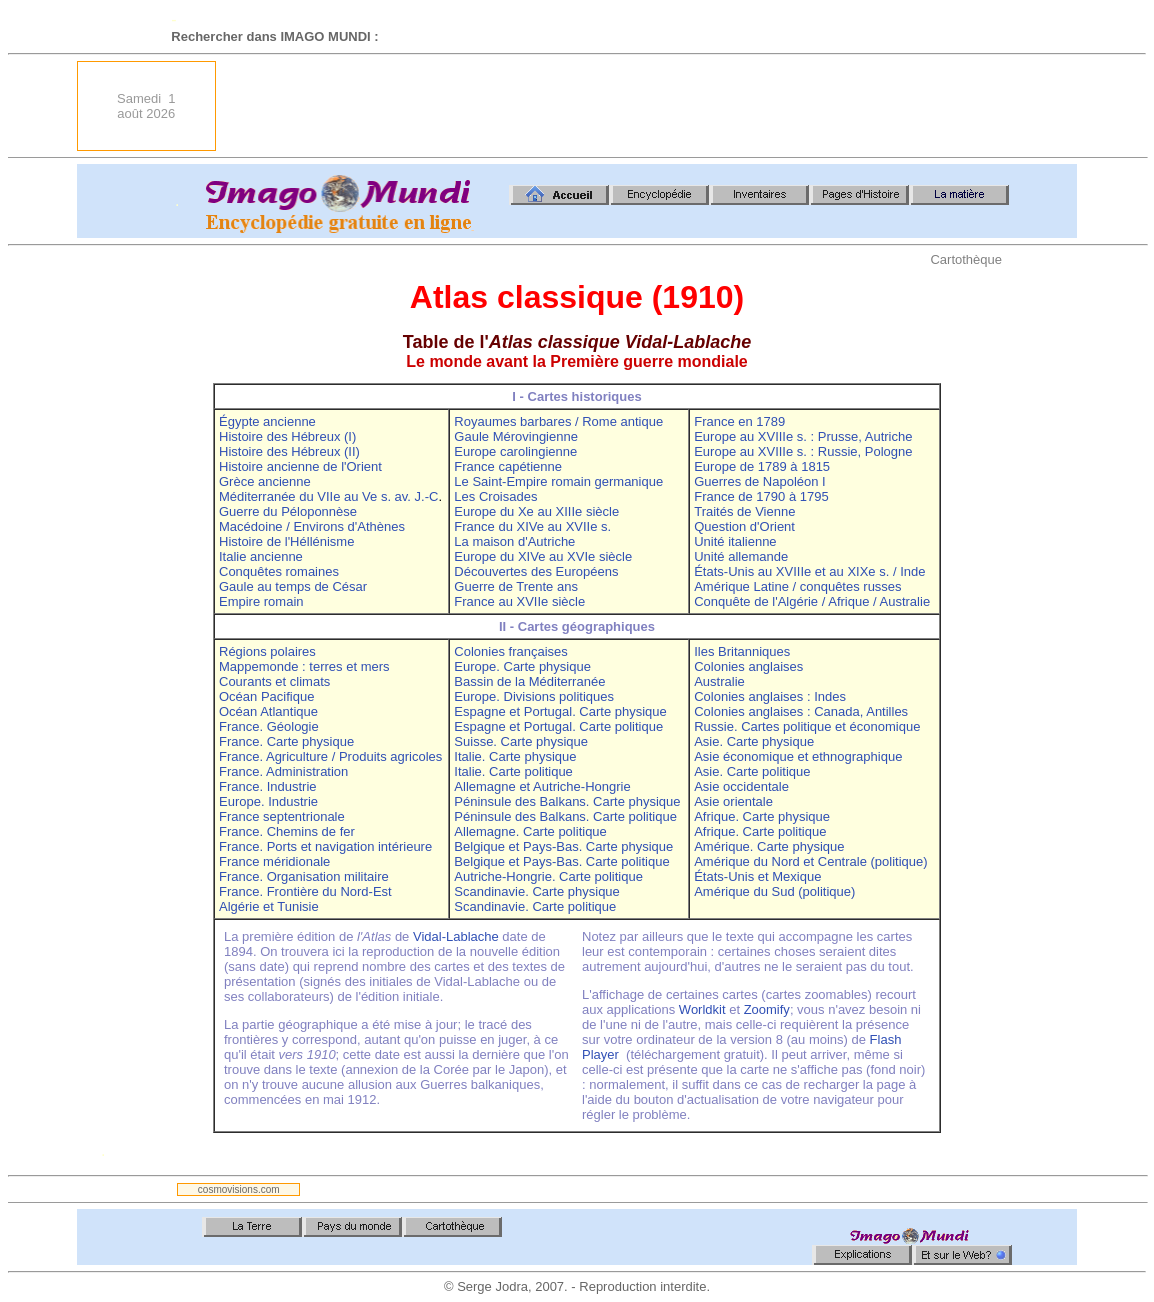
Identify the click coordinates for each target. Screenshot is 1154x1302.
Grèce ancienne (265, 481)
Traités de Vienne (744, 511)
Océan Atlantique (268, 711)
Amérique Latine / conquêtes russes (797, 586)
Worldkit (702, 1009)
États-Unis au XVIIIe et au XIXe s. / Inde (809, 571)
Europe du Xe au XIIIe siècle (536, 511)
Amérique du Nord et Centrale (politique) (810, 861)
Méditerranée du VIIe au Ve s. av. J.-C (328, 496)
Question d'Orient (744, 526)
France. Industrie (268, 786)
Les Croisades (495, 496)
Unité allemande (741, 556)
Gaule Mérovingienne (516, 436)
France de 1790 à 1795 (761, 496)
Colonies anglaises (748, 666)
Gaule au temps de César (293, 586)
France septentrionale (282, 816)
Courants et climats (274, 681)
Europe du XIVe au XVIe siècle (543, 556)
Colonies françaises (510, 651)
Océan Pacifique (266, 696)
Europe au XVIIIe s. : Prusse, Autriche (803, 436)
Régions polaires (267, 651)
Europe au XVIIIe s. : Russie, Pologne (803, 451)
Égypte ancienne (267, 421)
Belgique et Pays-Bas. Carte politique (561, 861)
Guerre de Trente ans (516, 586)
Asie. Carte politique (752, 771)
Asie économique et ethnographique (798, 756)
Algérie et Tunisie (269, 906)
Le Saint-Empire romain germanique (558, 481)
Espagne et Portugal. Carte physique (560, 711)
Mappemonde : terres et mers (304, 666)
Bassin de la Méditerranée (529, 681)
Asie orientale (733, 801)
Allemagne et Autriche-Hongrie (542, 786)
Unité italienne (735, 541)
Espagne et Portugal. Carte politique (558, 726)
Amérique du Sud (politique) (774, 891)
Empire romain (261, 601)
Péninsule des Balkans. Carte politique (565, 816)
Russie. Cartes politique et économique (807, 726)
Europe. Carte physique (522, 666)
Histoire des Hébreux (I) (287, 436)
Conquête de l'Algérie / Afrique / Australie (812, 601)
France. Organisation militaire (304, 876)
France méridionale (274, 861)
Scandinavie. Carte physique (537, 891)
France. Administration (283, 771)
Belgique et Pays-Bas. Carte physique (563, 846)
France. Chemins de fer (287, 831)
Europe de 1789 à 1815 (762, 466)
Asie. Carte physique (754, 741)
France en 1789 (739, 421)
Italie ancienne (261, 556)
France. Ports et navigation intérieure (325, 846)
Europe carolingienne (515, 451)
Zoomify (767, 1009)
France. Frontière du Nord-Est (305, 891)
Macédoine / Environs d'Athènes (312, 526)
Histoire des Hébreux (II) (289, 451)
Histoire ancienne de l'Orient (300, 466)
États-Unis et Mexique (757, 876)
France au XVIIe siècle (519, 601)
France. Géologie (269, 726)
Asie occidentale (741, 786)
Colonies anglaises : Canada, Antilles (801, 711)
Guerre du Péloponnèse (288, 511)
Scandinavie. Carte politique (535, 906)
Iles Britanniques (742, 651)
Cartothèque (966, 259)
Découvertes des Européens (536, 571)
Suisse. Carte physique (521, 741)
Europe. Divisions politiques (534, 696)
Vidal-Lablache (456, 936)
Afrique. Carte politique (760, 831)
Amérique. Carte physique (769, 846)
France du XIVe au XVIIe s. (532, 526)
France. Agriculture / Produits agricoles (330, 756)
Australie (719, 681)
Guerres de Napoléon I (760, 481)
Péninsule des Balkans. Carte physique (567, 801)
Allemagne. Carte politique (530, 831)
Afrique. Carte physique (762, 816)
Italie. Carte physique (515, 756)
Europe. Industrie (268, 801)
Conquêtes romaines (279, 571)
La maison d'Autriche (514, 541)
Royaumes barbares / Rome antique (558, 421)
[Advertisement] (713, 106)
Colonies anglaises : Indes (770, 696)
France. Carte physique (286, 741)
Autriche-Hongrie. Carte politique (548, 876)
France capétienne (508, 466)
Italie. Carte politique (513, 771)
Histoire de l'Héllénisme (286, 541)
